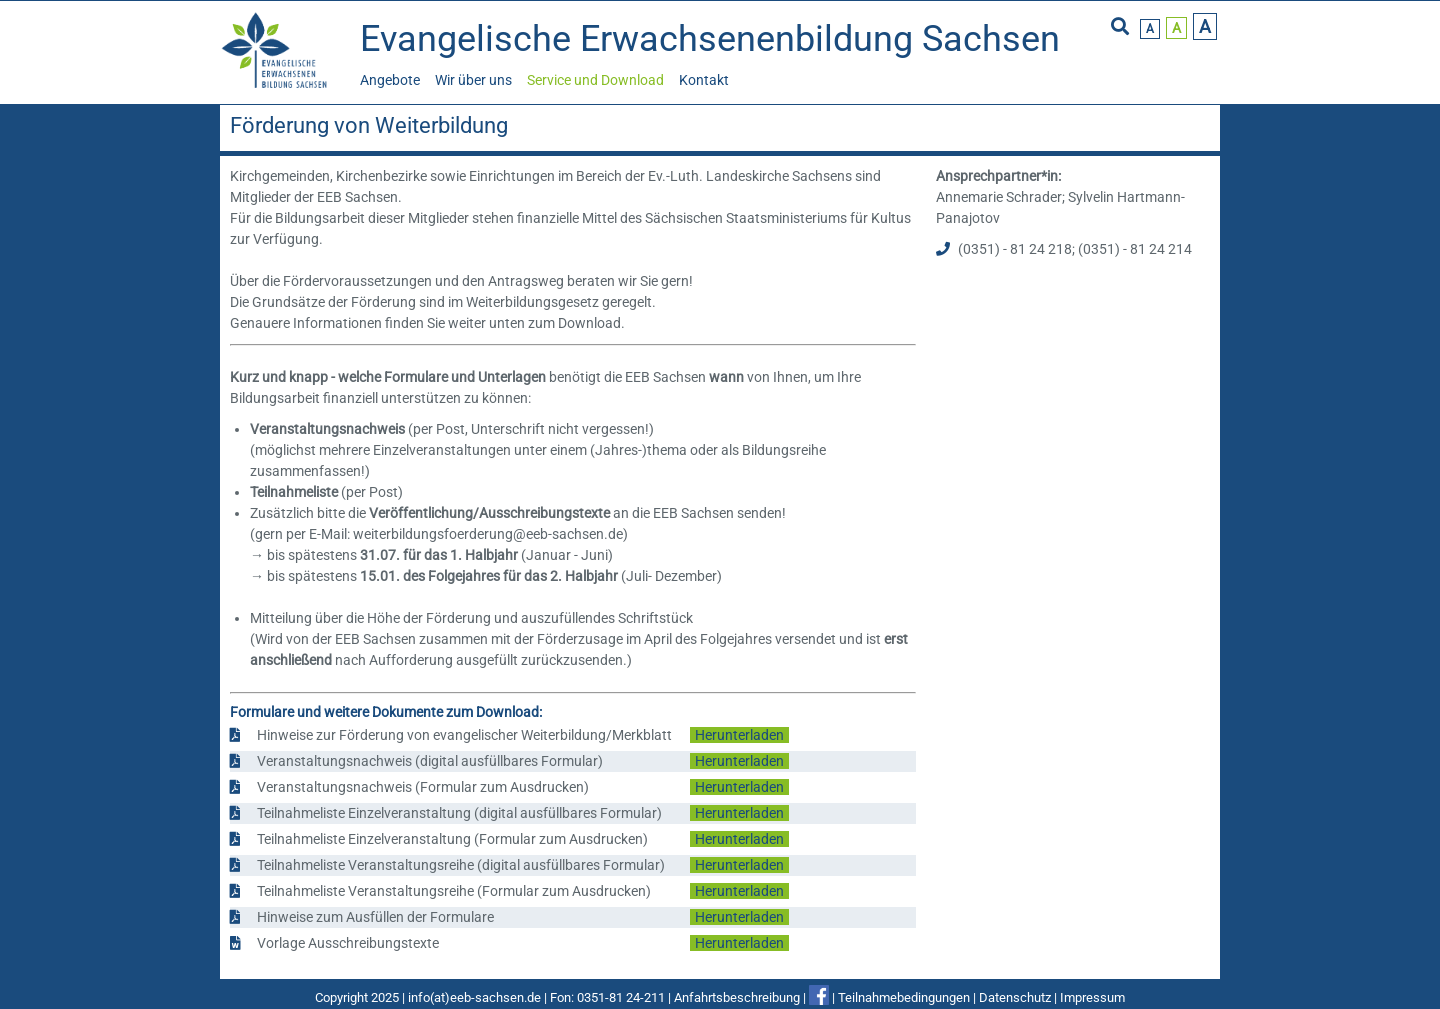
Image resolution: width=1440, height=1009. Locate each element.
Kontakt (704, 80)
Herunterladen (739, 735)
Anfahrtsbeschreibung (737, 997)
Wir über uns (473, 80)
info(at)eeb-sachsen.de (474, 997)
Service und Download (595, 80)
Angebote (390, 80)
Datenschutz (1015, 997)
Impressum (1092, 997)
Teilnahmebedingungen (904, 997)
